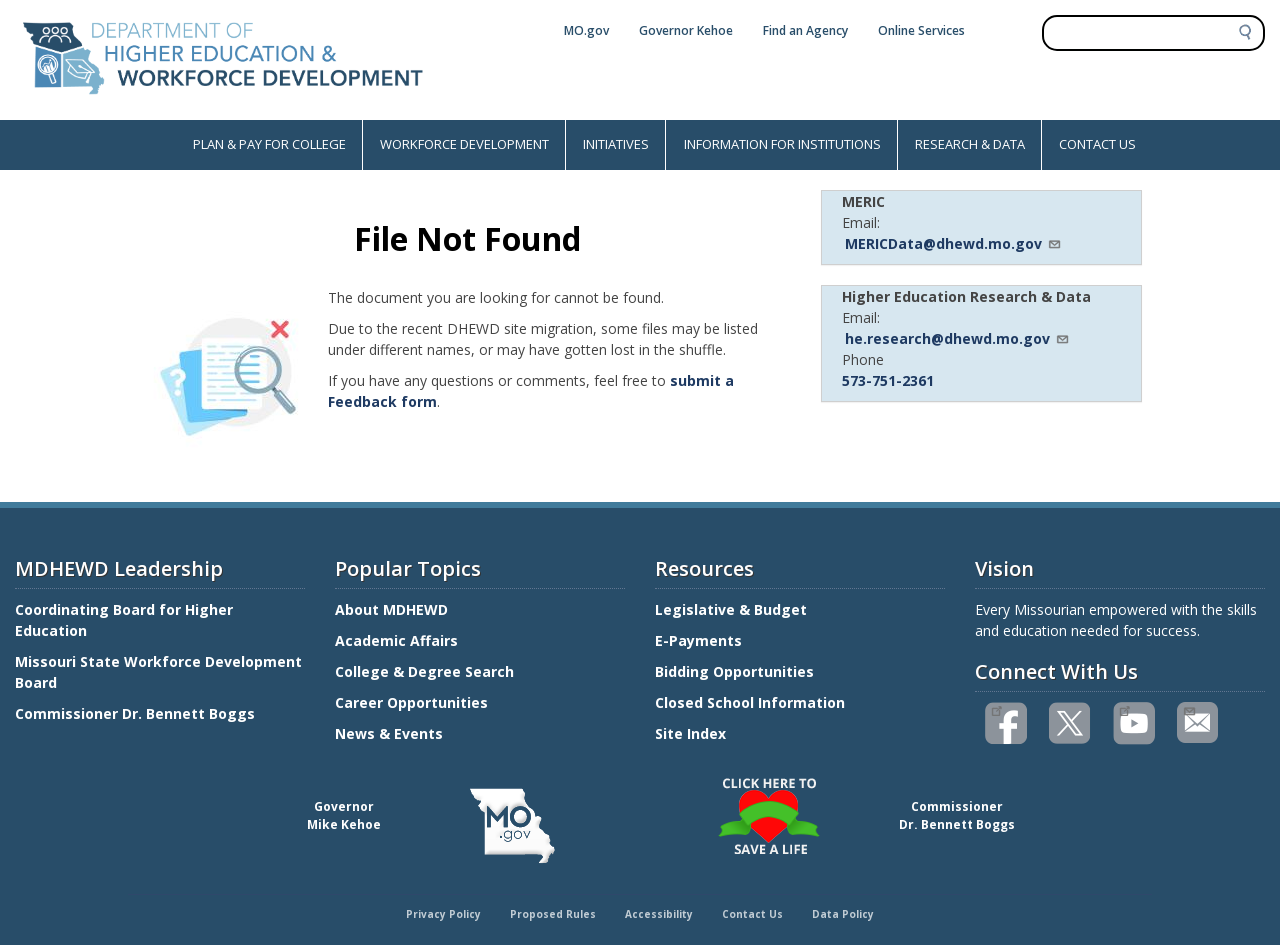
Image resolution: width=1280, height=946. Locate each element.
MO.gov (586, 30)
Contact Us (752, 914)
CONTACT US (1097, 144)
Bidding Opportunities (736, 671)
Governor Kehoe (686, 30)
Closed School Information (750, 702)
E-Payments (698, 640)
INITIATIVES (616, 144)
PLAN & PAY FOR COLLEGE (269, 144)
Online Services (921, 30)
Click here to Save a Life (643, 781)
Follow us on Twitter (1071, 723)
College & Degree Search (426, 671)
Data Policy (843, 914)
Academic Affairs (398, 640)
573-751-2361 (888, 380)
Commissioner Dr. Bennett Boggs (135, 713)
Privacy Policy (443, 914)
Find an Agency (805, 30)
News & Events (389, 733)
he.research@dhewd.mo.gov (957, 338)
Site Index (692, 733)
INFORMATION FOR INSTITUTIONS (782, 144)
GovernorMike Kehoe (344, 815)
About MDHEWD (391, 609)
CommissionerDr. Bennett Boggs (957, 815)
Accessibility (659, 914)
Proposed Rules (553, 914)
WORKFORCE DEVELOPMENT (464, 144)
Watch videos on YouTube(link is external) (1124, 709)
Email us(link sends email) (1188, 709)
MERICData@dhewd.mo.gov (953, 243)
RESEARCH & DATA (970, 144)
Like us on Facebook (996, 709)
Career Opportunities (411, 702)
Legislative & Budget (733, 609)
